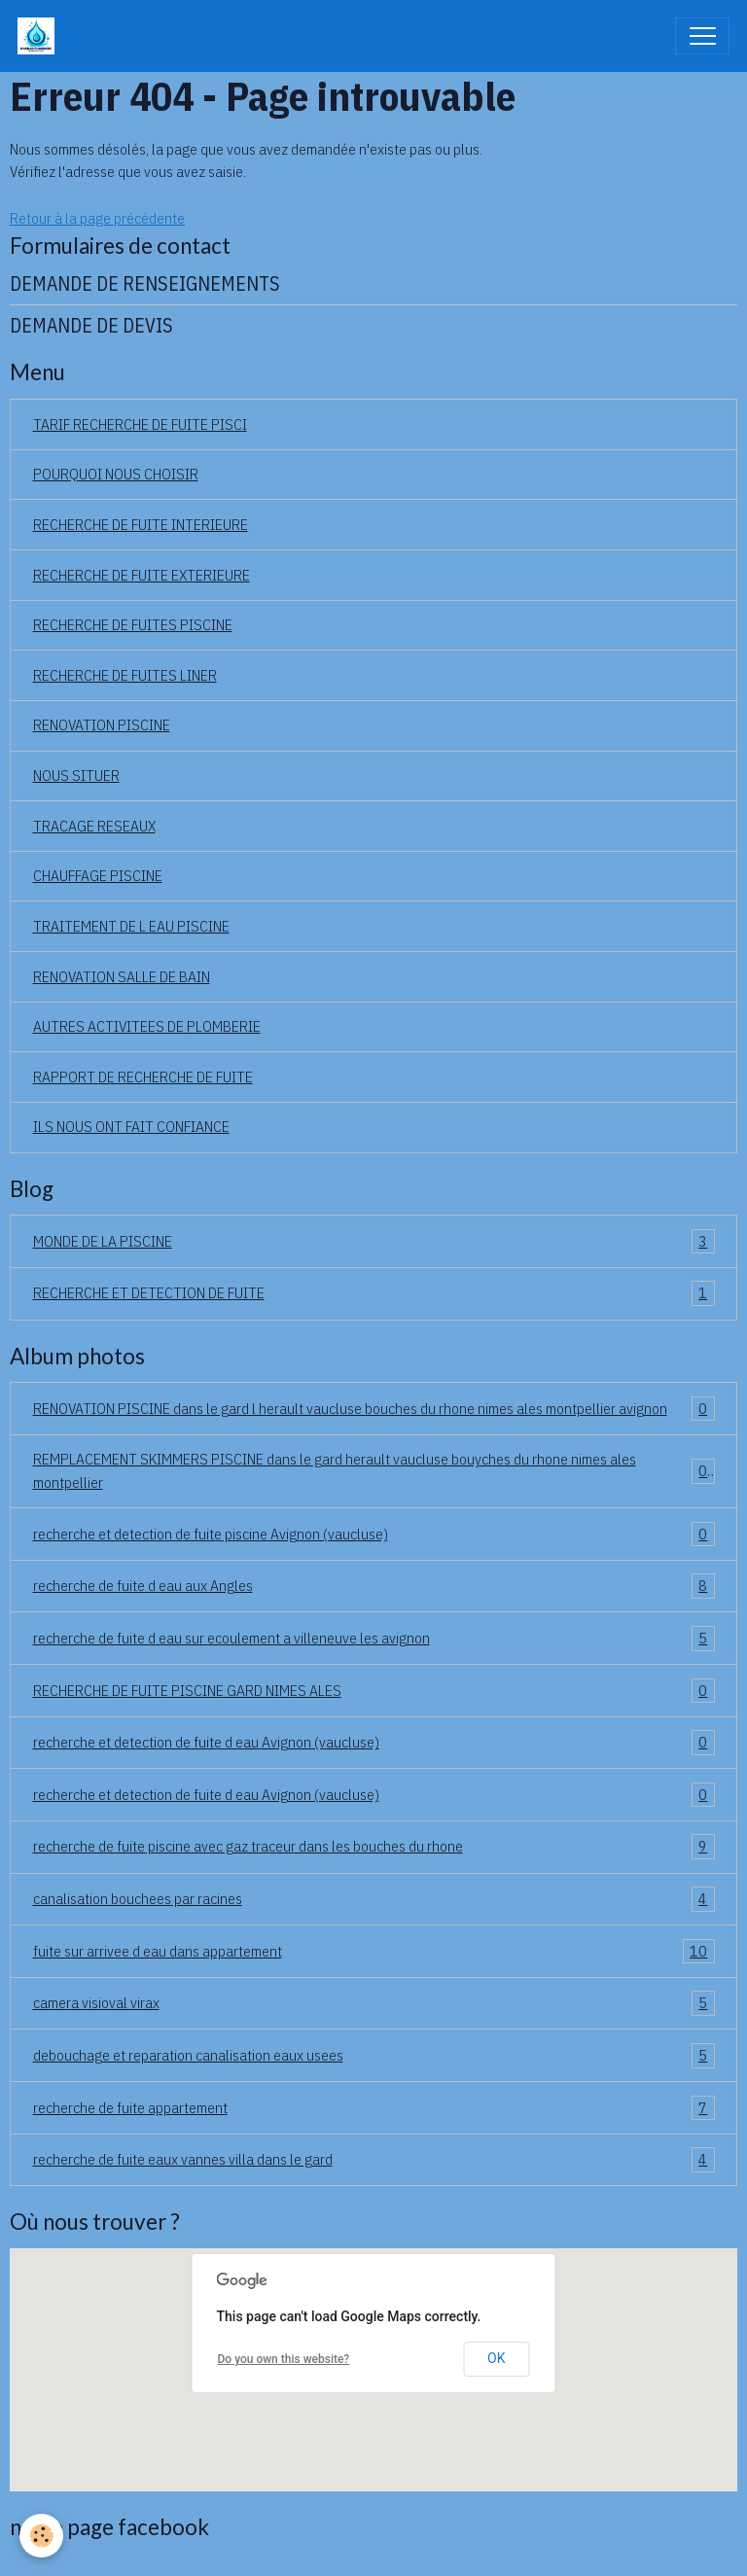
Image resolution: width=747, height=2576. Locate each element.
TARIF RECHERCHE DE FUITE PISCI (140, 424)
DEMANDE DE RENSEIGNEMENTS (145, 283)
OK (496, 2358)
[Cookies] (41, 2536)
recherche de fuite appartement (374, 2108)
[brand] (40, 36)
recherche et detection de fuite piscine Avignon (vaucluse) (374, 1534)
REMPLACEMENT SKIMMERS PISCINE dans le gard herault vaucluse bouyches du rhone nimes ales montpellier (374, 1470)
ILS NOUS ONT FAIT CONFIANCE (131, 1126)
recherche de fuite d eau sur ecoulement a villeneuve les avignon (374, 1638)
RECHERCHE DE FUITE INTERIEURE (140, 524)
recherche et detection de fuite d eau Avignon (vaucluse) (374, 1742)
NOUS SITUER (76, 775)
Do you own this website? (284, 2359)
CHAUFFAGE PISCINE (97, 875)
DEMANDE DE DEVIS (91, 325)
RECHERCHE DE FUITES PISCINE (132, 624)
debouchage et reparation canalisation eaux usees (374, 2055)
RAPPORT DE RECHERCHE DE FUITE (143, 1076)
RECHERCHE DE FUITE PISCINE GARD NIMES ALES (374, 1691)
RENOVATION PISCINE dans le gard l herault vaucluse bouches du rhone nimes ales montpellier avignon (374, 1409)
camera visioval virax (374, 2003)
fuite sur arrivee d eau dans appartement (374, 1951)
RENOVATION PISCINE (101, 724)
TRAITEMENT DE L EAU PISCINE (131, 925)
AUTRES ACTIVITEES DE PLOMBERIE (147, 1026)
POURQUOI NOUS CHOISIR (115, 473)
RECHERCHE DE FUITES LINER (125, 675)
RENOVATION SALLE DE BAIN (121, 976)
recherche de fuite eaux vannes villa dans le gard (374, 2159)
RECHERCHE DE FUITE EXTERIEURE (141, 574)
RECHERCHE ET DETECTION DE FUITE (374, 1293)
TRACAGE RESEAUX (94, 825)
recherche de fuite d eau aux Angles (374, 1586)
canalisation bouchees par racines (374, 1899)
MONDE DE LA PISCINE (374, 1241)
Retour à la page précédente (97, 218)
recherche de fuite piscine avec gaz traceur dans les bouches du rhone (374, 1846)
